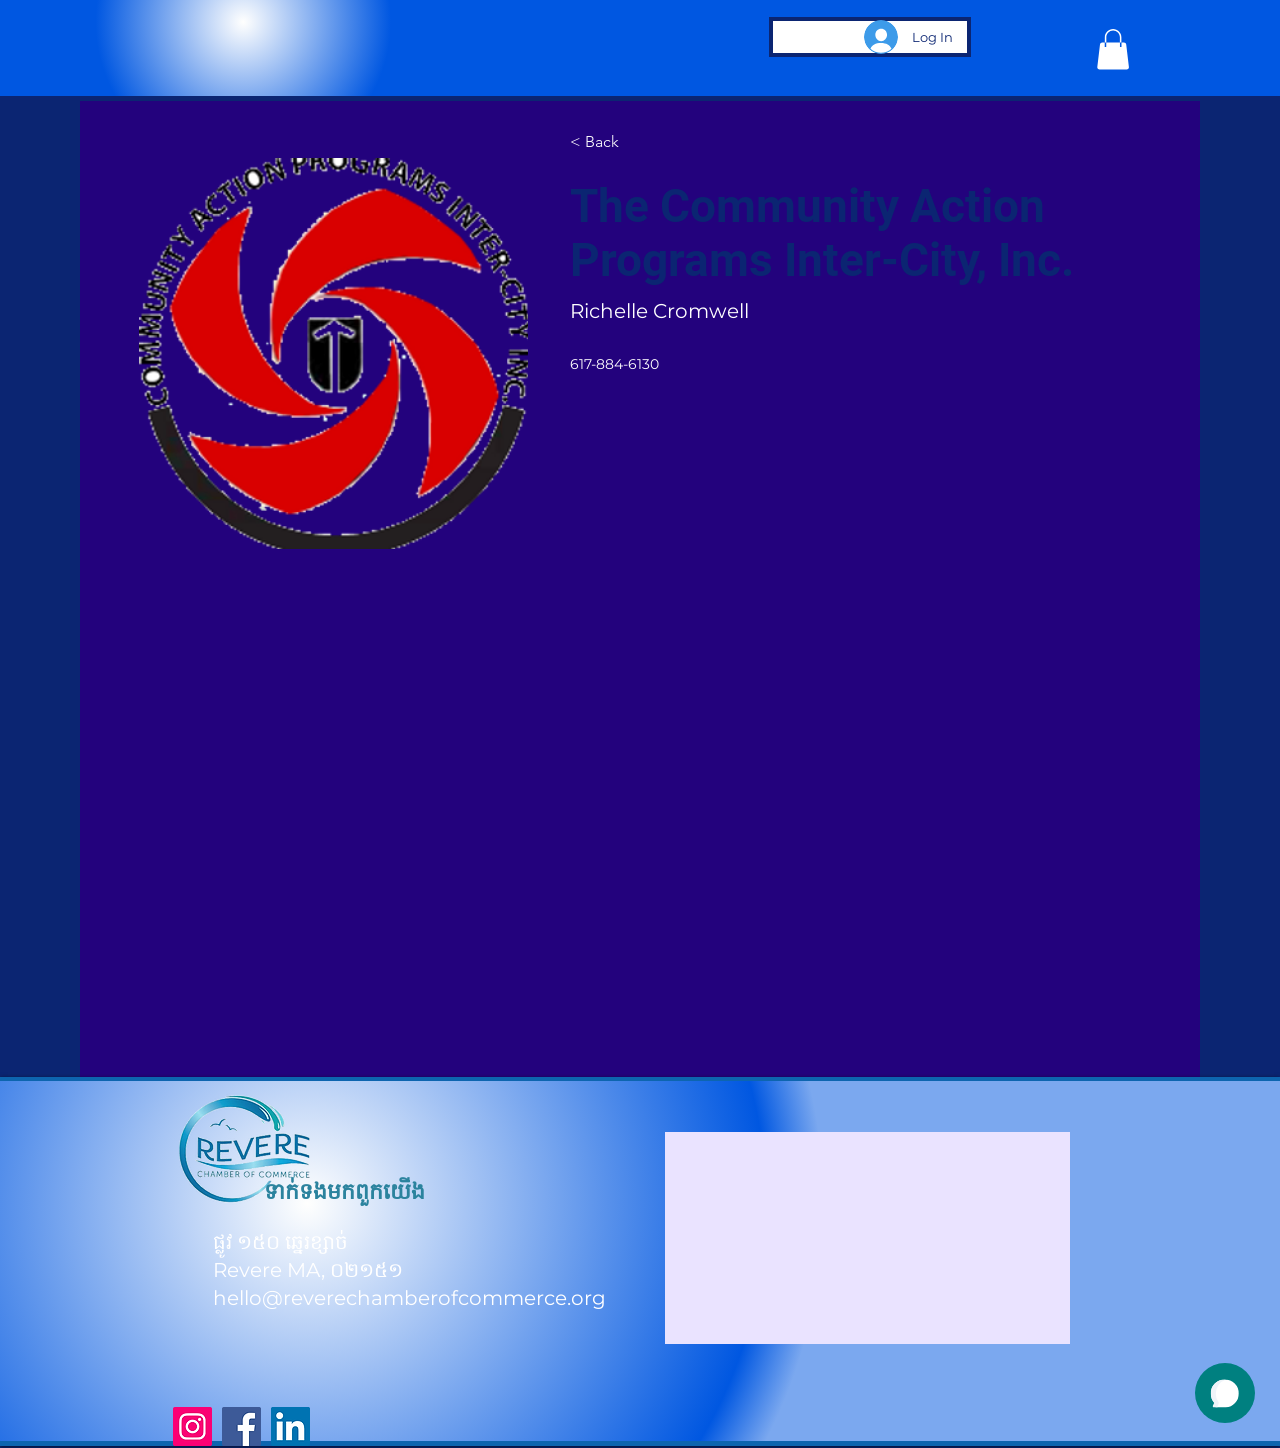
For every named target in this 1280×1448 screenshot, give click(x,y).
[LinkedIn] (290, 1426)
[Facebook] (241, 1426)
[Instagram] (192, 1426)
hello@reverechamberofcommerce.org (409, 1298)
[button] (1113, 49)
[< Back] (609, 143)
